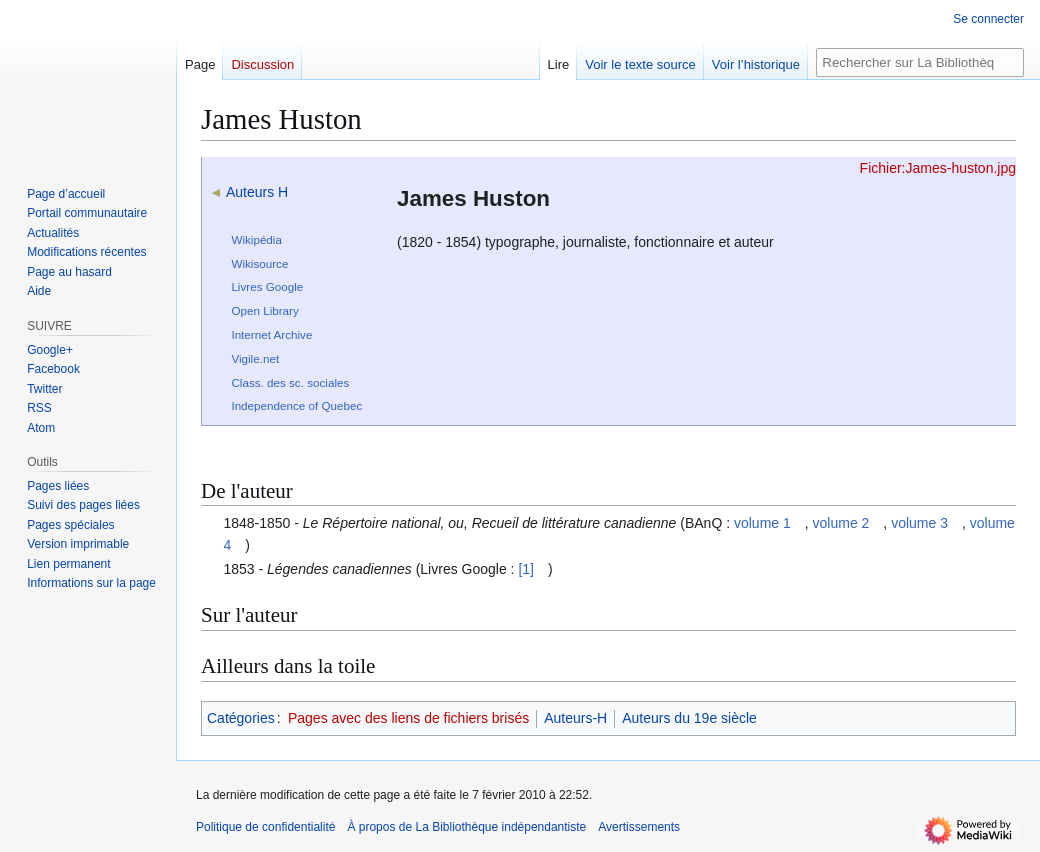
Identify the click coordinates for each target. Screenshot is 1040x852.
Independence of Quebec (296, 405)
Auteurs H (257, 192)
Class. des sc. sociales (290, 382)
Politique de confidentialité (265, 827)
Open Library (264, 310)
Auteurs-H (575, 718)
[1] (526, 569)
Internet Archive (271, 334)
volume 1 (762, 523)
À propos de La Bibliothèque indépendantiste (466, 827)
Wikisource (259, 263)
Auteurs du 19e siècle (689, 718)
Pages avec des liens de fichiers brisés (408, 718)
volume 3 (919, 523)
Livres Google (267, 286)
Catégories (241, 718)
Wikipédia (256, 239)
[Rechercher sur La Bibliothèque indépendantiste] (920, 62)
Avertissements (639, 827)
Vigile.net (255, 358)
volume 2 (841, 523)
